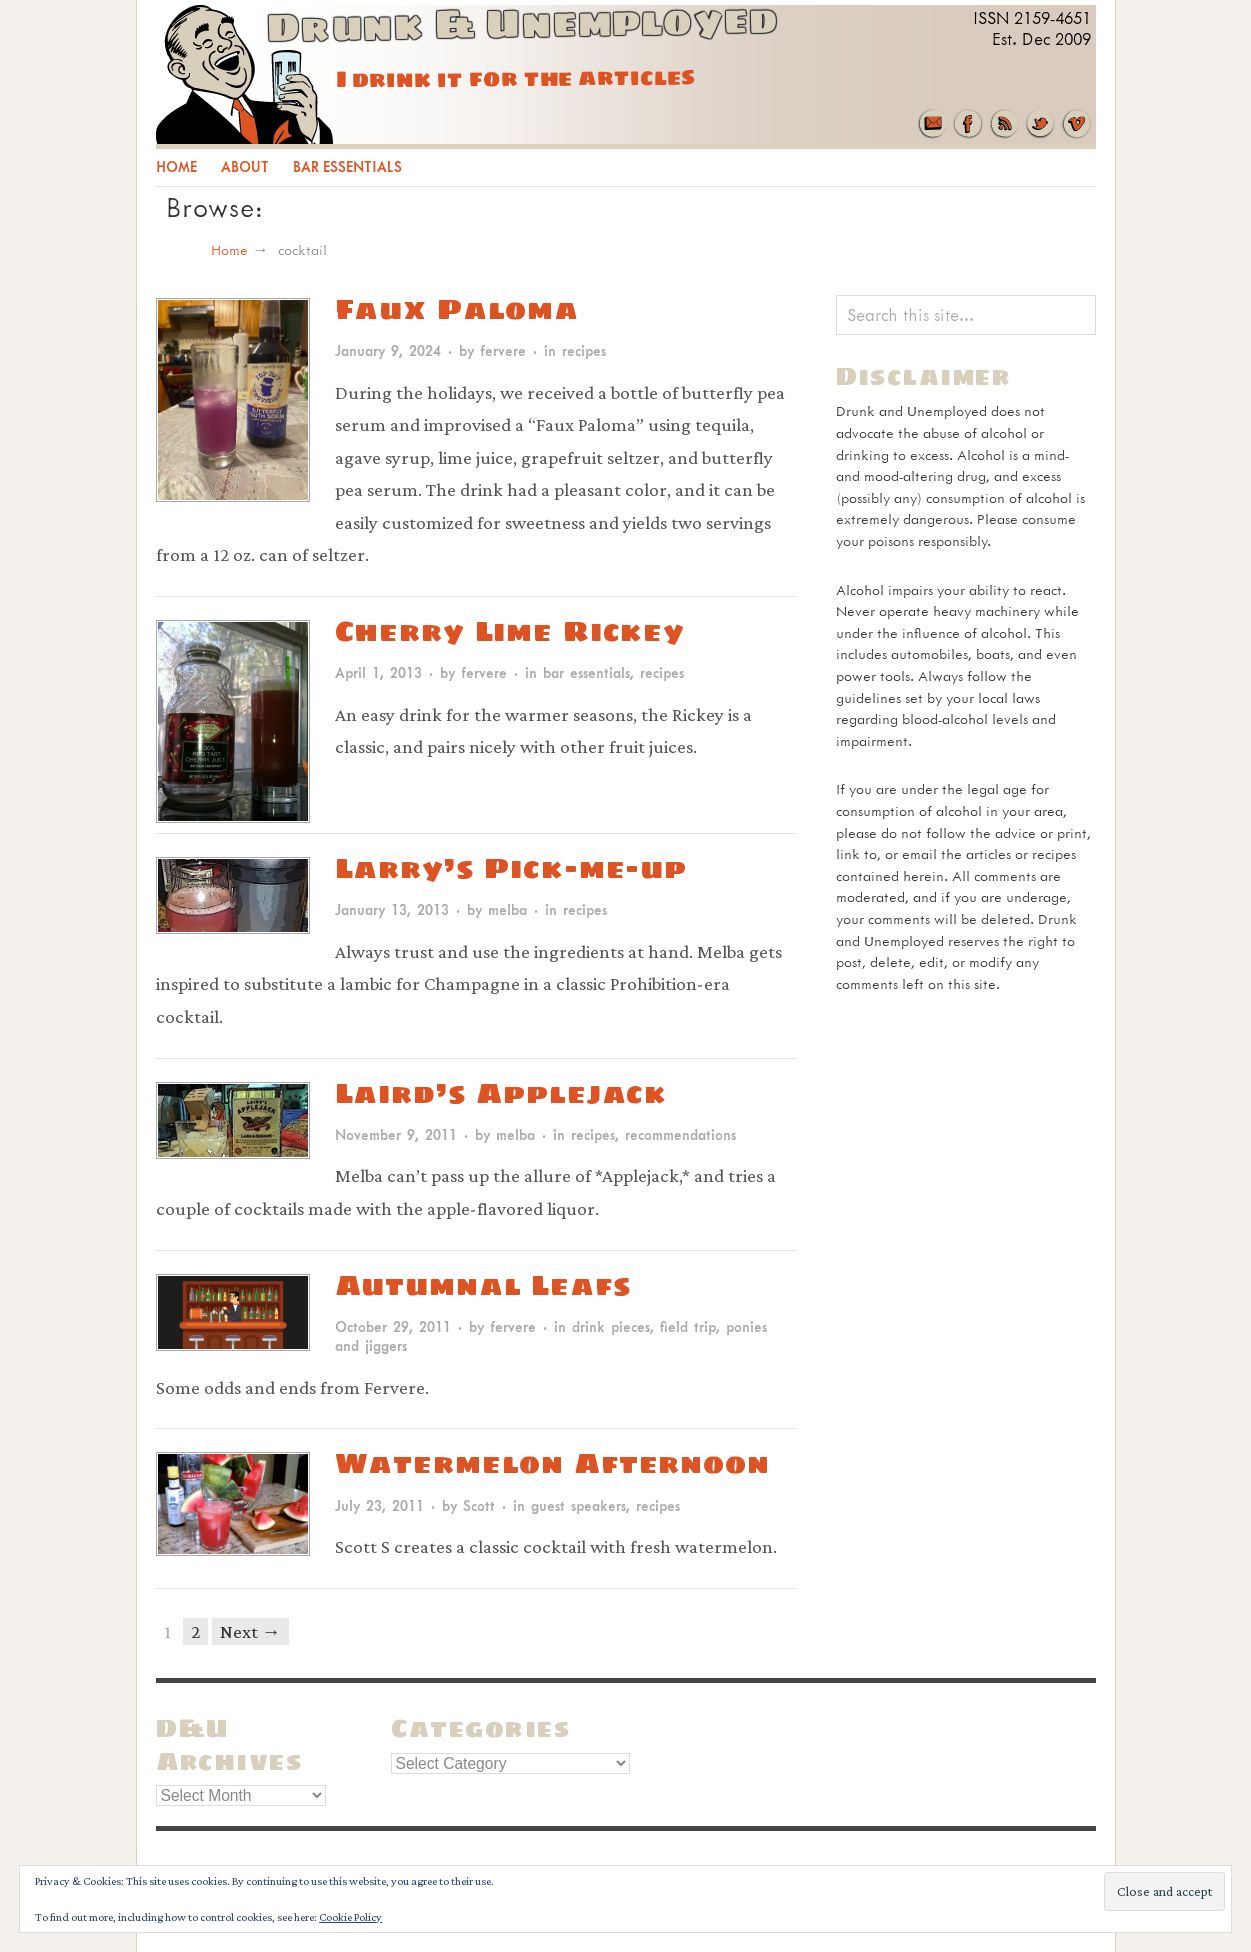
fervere (503, 350)
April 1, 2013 (378, 672)
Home (176, 166)
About (245, 166)
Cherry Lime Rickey (510, 630)
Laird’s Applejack (501, 1092)
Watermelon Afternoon (552, 1462)
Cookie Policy (350, 1917)
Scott (479, 1505)
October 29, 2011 (393, 1326)
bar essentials (586, 672)
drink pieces (611, 1326)
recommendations (680, 1134)
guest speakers (578, 1505)
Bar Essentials (347, 166)
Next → (250, 1631)
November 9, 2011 (396, 1134)
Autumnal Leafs (483, 1284)
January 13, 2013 (392, 909)
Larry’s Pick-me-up (511, 867)
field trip (688, 1326)
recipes (584, 350)
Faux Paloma (457, 308)
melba (507, 909)
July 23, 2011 (379, 1505)
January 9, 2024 (388, 350)
